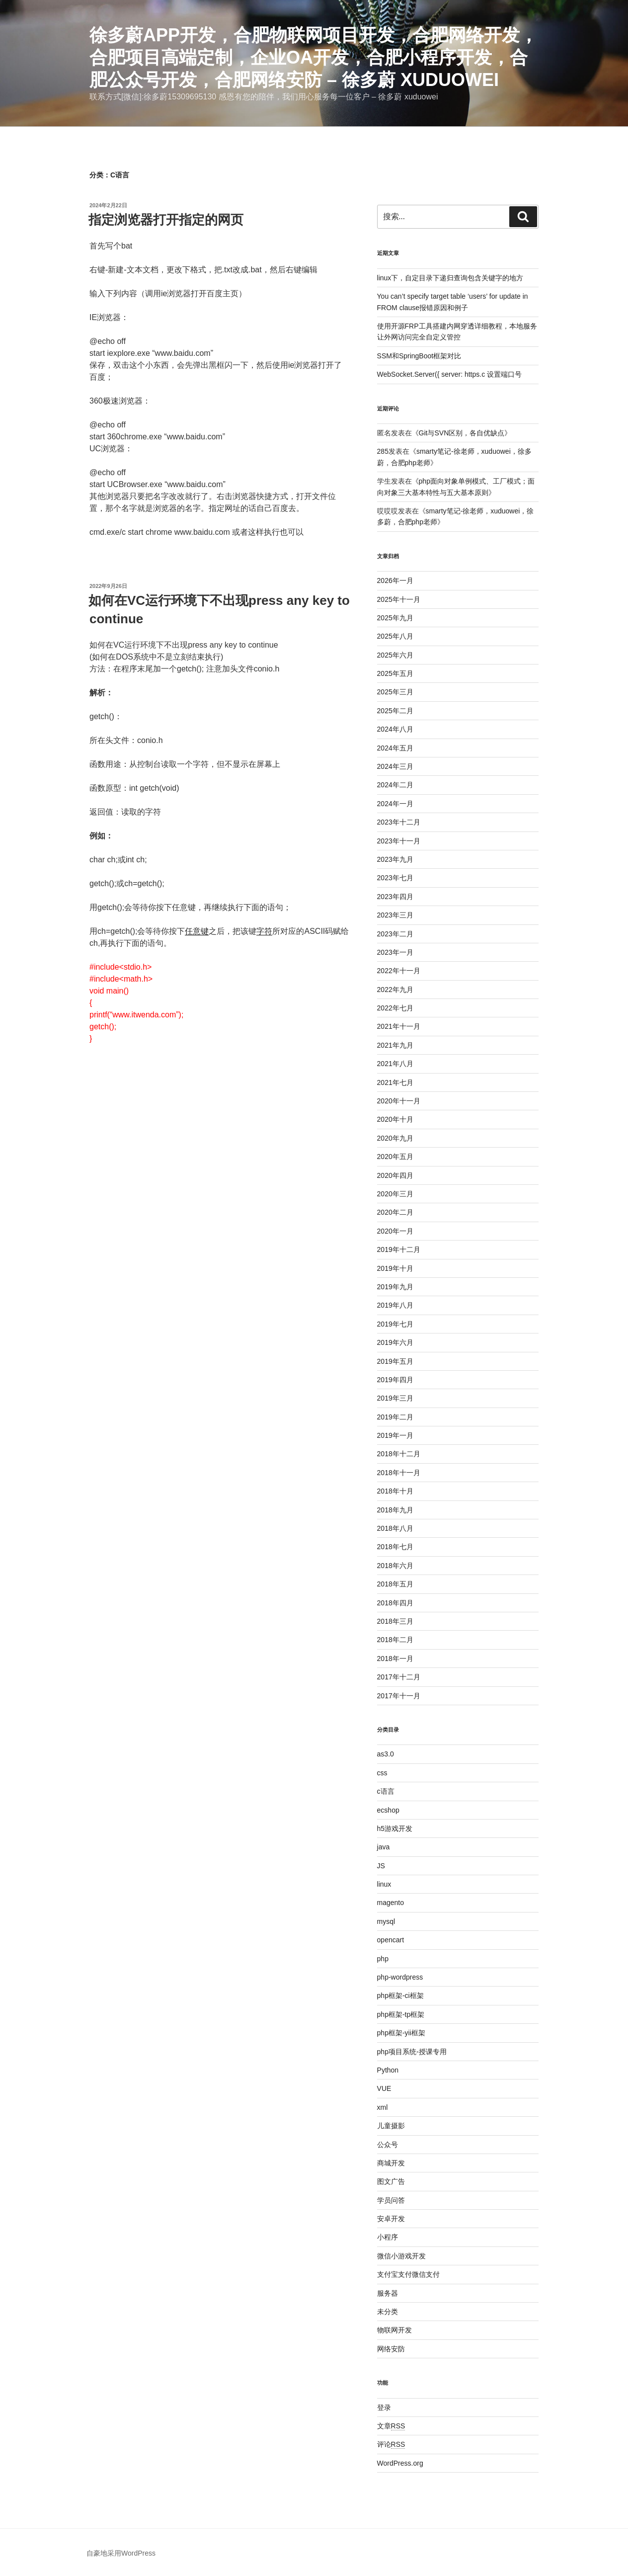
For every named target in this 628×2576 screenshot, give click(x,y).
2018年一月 (395, 1658)
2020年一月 (395, 1231)
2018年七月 (395, 1547)
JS (381, 1866)
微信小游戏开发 (401, 2256)
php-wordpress (400, 1977)
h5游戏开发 (395, 1828)
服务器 (387, 2293)
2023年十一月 (398, 841)
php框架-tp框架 (401, 2014)
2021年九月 (395, 1045)
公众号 (387, 2145)
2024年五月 (395, 748)
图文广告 (391, 2181)
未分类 (387, 2312)
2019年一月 (395, 1435)
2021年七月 (395, 1082)
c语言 (385, 1791)
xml (382, 2107)
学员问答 (391, 2200)
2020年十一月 (398, 1101)
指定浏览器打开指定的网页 (165, 219)
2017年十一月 (398, 1696)
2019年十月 (395, 1268)
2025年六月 (395, 655)
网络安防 (391, 2349)
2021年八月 (395, 1064)
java (383, 1847)
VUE (384, 2088)
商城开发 (391, 2163)
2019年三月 (395, 1398)
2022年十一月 (398, 971)
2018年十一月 (398, 1473)
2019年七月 (395, 1324)
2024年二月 (395, 785)
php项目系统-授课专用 (412, 2052)
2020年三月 (395, 1194)
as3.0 (385, 1754)
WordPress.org (400, 2463)
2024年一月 (395, 804)
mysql (386, 1921)
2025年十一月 (398, 599)
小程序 (387, 2237)
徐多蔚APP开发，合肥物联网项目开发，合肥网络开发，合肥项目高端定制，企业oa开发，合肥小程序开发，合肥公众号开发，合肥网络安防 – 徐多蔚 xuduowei (313, 57)
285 (383, 451)
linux (384, 1884)
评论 (391, 2444)
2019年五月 (395, 1361)
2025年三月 (395, 692)
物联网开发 (394, 2330)
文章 (391, 2426)
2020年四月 (395, 1175)
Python (388, 2070)
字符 (264, 931)
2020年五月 (395, 1157)
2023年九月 (395, 859)
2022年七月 (395, 1008)
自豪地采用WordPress (121, 2553)
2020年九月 (395, 1138)
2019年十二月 (398, 1249)
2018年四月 (395, 1603)
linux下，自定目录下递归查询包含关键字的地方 (450, 278)
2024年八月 (395, 729)
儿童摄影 (391, 2126)
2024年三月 (395, 766)
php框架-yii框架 (401, 2033)
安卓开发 (391, 2219)
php (383, 1959)
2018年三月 (395, 1621)
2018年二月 (395, 1640)
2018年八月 (395, 1528)
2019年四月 (395, 1380)
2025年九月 (395, 618)
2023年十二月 (398, 822)
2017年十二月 (398, 1677)
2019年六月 (395, 1342)
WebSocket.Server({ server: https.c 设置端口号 (449, 374)
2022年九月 (395, 990)
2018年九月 (395, 1510)
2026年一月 (395, 580)
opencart (390, 1940)
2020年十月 (395, 1119)
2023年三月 (395, 915)
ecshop (388, 1810)
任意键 (197, 931)
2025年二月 (395, 711)
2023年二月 (395, 934)
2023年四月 (395, 897)
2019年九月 (395, 1287)
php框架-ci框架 (400, 1995)
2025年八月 (395, 636)
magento (390, 1903)
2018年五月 (395, 1584)
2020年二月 (395, 1212)
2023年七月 (395, 878)
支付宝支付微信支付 (408, 2274)
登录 (384, 2407)
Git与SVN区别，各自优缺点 (462, 433)
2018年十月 (395, 1491)
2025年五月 (395, 673)
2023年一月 (395, 952)
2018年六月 (395, 1566)
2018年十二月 (398, 1454)
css (382, 1773)
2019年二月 (395, 1417)
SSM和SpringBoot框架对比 (419, 356)
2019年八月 (395, 1305)
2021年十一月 (398, 1026)
